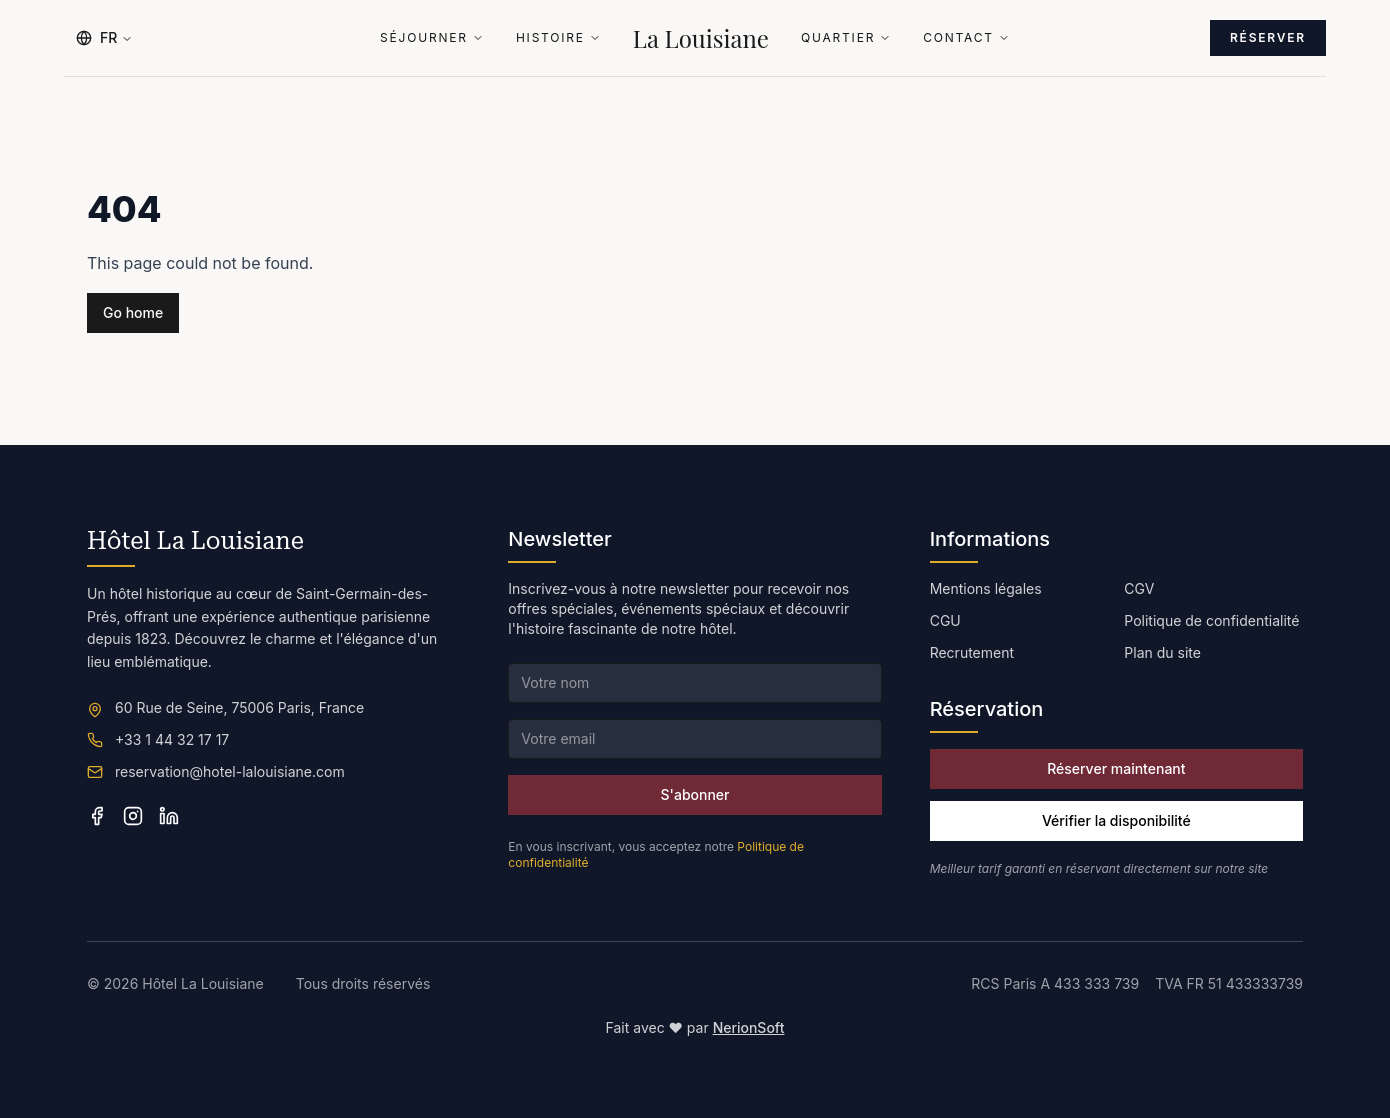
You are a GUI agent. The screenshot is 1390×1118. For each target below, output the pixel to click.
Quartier (846, 38)
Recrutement (972, 652)
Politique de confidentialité (1211, 620)
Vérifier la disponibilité (1116, 820)
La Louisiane (701, 38)
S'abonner (695, 794)
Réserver (1268, 37)
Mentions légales (986, 588)
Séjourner (432, 38)
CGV (1139, 588)
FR (104, 37)
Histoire (558, 38)
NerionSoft (749, 1027)
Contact (966, 38)
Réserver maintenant (1116, 768)
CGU (945, 620)
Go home (133, 312)
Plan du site (1162, 652)
